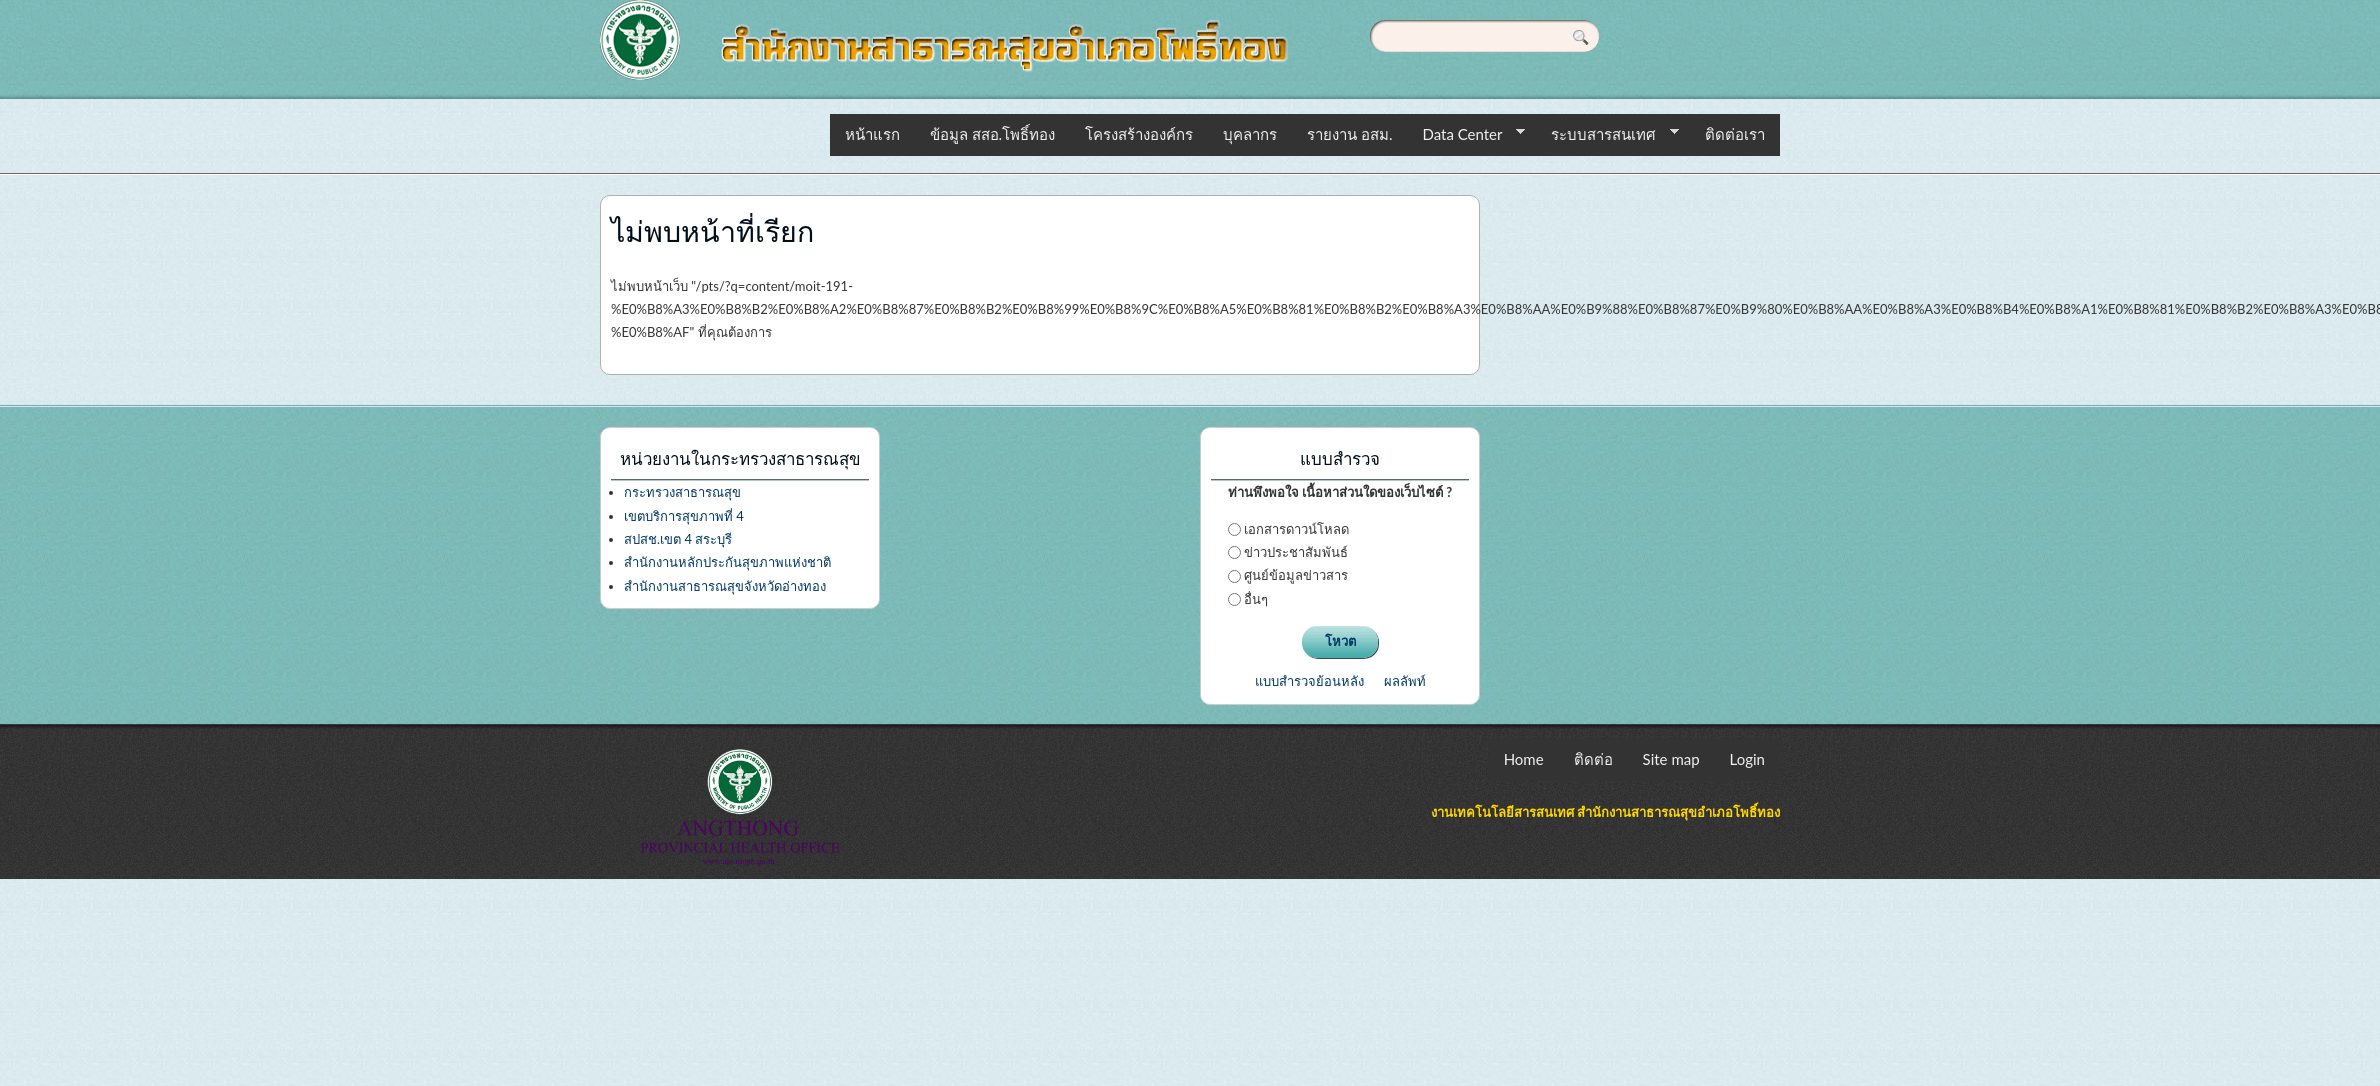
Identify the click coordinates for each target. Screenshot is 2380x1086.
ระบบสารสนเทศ (1607, 134)
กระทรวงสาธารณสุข (682, 492)
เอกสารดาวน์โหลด (1296, 529)
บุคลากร (1250, 134)
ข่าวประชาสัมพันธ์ (1296, 552)
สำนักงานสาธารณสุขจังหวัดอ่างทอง (725, 586)
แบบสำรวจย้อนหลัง (1309, 681)
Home (1524, 759)
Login (1747, 759)
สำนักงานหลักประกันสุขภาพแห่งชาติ (727, 562)
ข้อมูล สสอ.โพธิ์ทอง (992, 134)
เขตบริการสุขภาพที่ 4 (684, 516)
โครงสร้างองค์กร (1139, 134)
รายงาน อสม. (1349, 134)
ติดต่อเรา (1735, 134)
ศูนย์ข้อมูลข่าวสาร (1296, 575)
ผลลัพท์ (1405, 681)
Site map (1671, 759)
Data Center (1466, 134)
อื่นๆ (1256, 599)
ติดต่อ (1593, 759)
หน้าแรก (872, 134)
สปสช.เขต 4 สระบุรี (678, 539)
